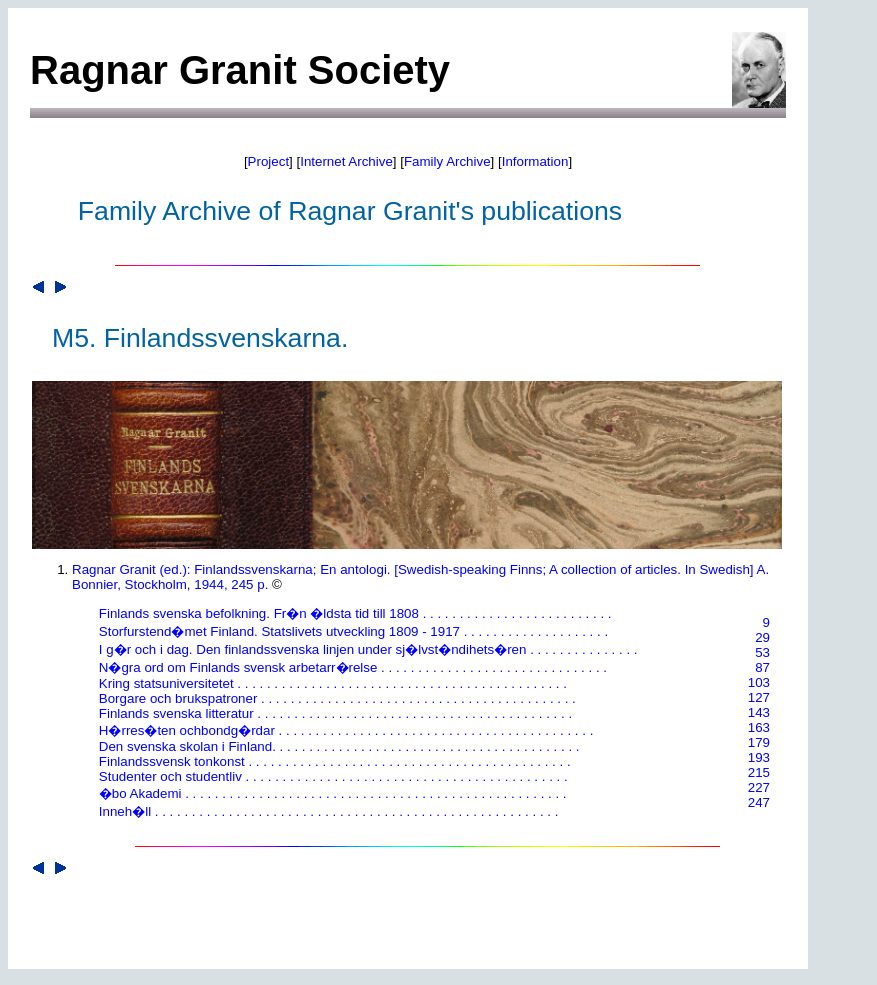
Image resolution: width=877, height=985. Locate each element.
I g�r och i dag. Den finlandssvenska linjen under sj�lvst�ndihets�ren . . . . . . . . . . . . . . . (361, 649)
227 (759, 787)
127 (759, 697)
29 (762, 637)
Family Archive (447, 161)
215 (759, 772)
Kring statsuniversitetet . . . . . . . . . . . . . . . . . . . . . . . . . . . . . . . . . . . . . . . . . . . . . (325, 683)
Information (535, 161)
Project (268, 161)
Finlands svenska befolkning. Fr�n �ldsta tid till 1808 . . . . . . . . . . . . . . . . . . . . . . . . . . (348, 613)
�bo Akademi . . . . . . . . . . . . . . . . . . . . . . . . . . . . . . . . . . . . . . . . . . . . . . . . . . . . (325, 793)
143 (759, 712)
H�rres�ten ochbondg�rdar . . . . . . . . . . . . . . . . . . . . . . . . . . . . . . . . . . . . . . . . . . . (338, 730)
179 (759, 742)
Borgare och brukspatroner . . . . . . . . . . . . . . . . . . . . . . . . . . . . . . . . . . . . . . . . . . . (330, 698)
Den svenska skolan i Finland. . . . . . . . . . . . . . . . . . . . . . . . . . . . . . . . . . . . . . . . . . (332, 746)
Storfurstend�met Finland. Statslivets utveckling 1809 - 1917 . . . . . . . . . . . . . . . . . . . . (346, 631)
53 (762, 652)
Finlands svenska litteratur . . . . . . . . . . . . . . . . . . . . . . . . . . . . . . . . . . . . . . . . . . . (328, 713)
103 (759, 682)
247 (759, 802)
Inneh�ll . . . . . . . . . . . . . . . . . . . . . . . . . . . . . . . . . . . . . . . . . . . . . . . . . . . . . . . (321, 811)
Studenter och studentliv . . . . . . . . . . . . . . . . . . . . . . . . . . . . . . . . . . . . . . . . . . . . (326, 776)
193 (759, 757)
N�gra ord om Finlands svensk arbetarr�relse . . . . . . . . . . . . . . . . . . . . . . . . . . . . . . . (345, 667)
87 (762, 667)
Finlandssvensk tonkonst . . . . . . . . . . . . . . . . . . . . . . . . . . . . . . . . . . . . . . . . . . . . (327, 761)
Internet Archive (346, 161)
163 (759, 727)
